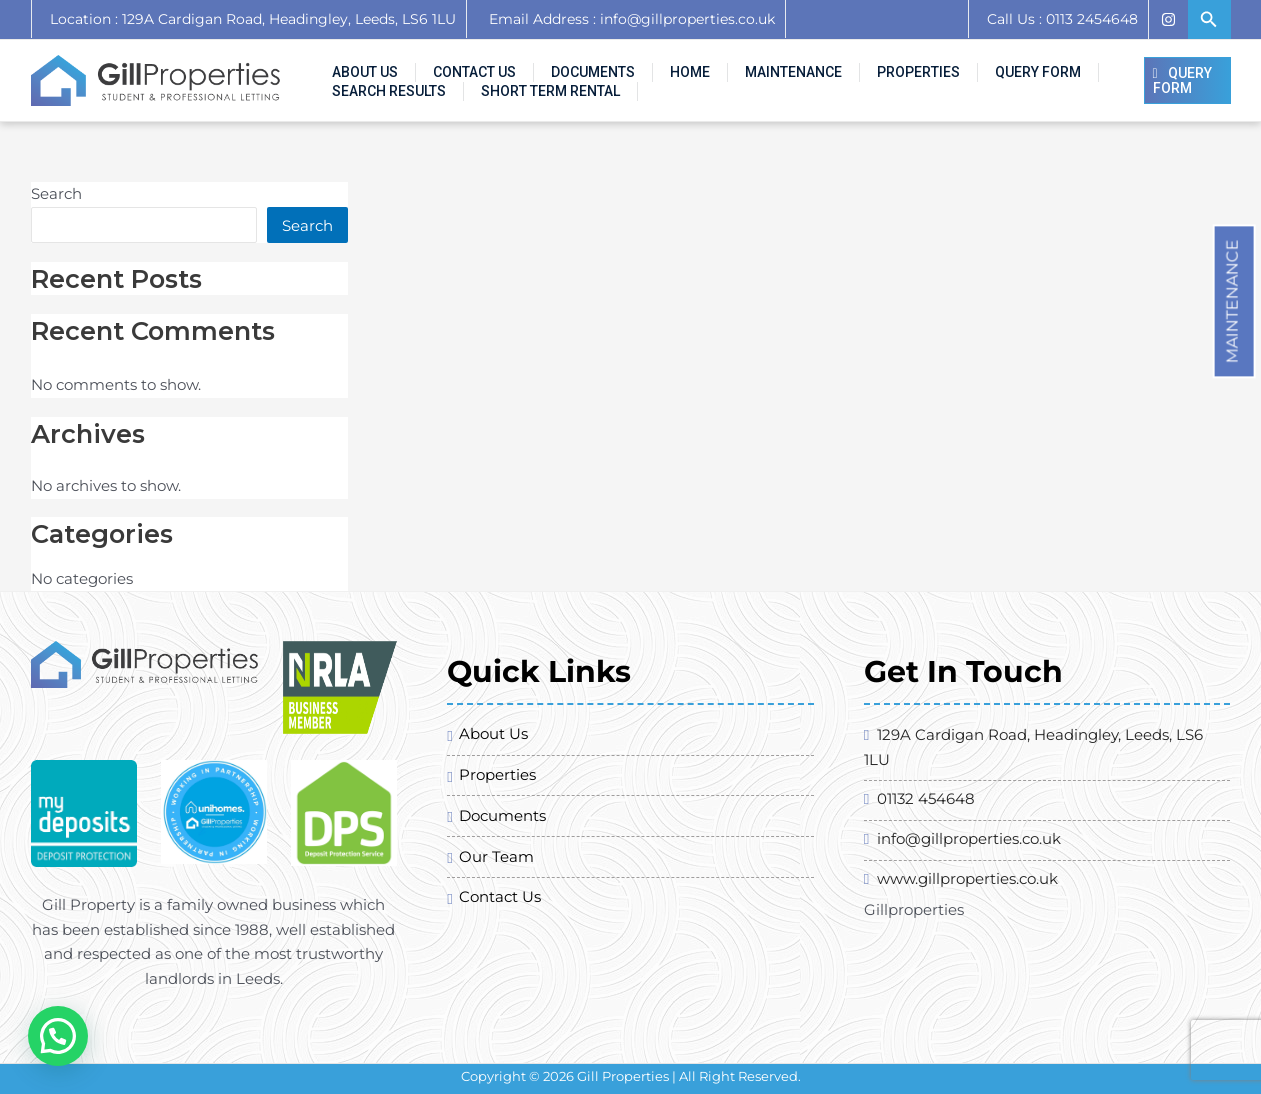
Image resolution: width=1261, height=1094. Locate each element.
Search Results (1039, 65)
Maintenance (1232, 301)
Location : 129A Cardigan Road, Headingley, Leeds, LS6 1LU (253, 19)
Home (628, 65)
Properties (820, 65)
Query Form (922, 65)
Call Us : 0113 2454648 (1062, 19)
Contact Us (448, 65)
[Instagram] (1168, 19)
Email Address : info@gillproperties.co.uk (626, 19)
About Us (357, 65)
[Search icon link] (1209, 20)
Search (56, 193)
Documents (549, 65)
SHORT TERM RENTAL (393, 96)
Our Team (496, 856)
